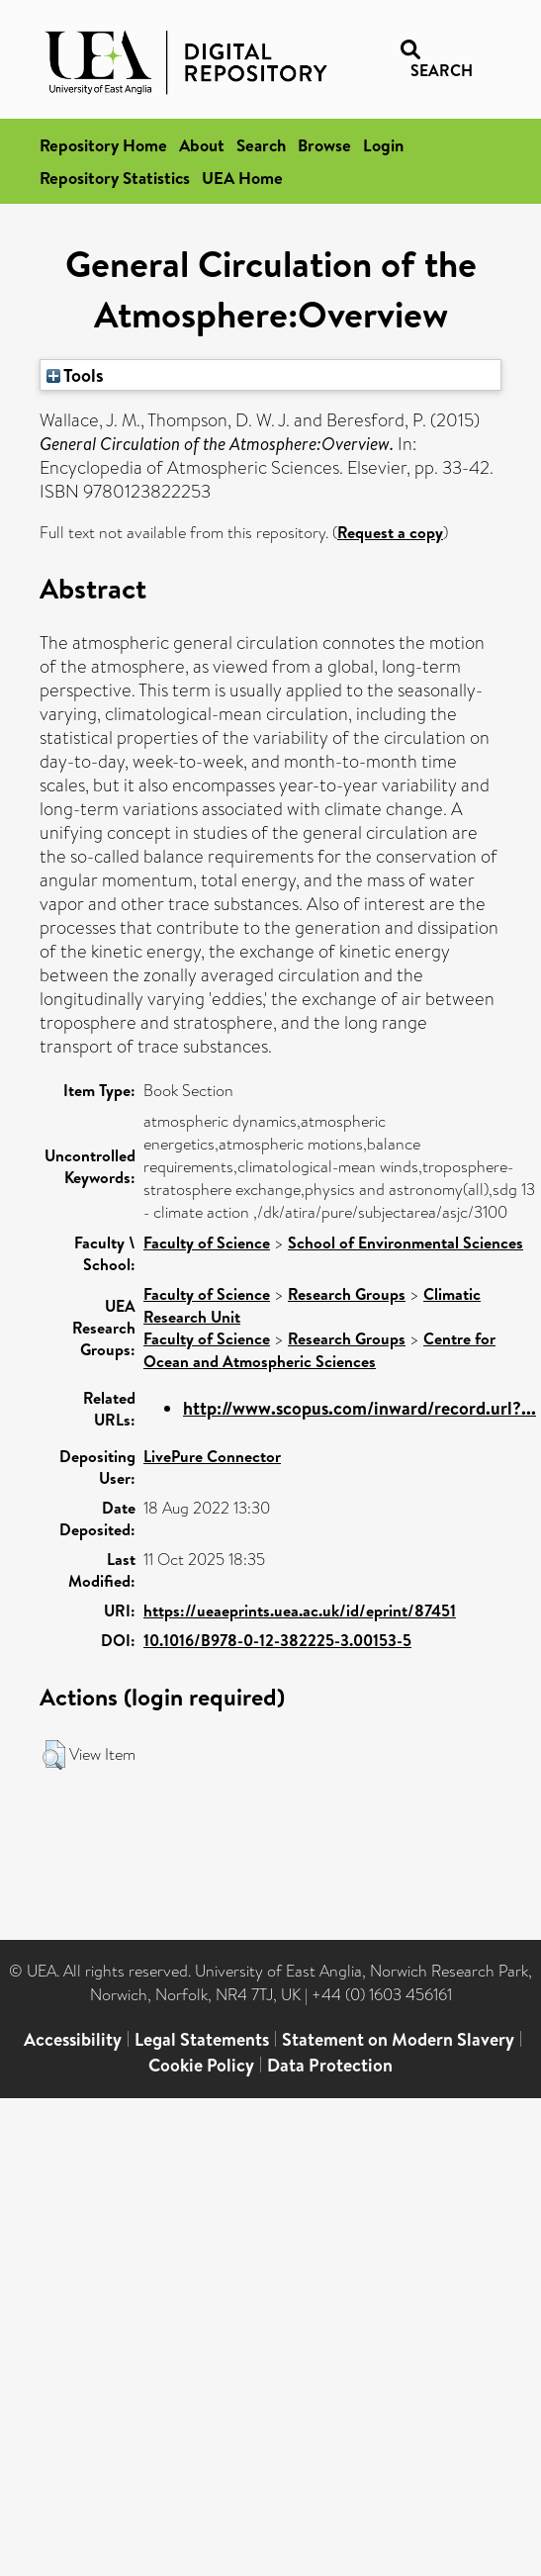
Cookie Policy (201, 2065)
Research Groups (347, 1294)
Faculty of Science (206, 1242)
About (202, 145)
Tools (75, 375)
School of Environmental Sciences (405, 1242)
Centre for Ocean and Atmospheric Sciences (319, 1350)
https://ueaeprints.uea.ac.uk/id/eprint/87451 (299, 1610)
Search (261, 145)
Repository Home (103, 145)
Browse (324, 145)
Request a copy (390, 532)
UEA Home (242, 177)
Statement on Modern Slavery (398, 2039)
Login (383, 145)
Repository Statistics (115, 177)
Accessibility (73, 2039)
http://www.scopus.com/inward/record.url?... (359, 1408)
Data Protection (330, 2065)
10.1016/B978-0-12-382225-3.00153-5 (277, 1640)
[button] (54, 1755)
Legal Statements (202, 2039)
